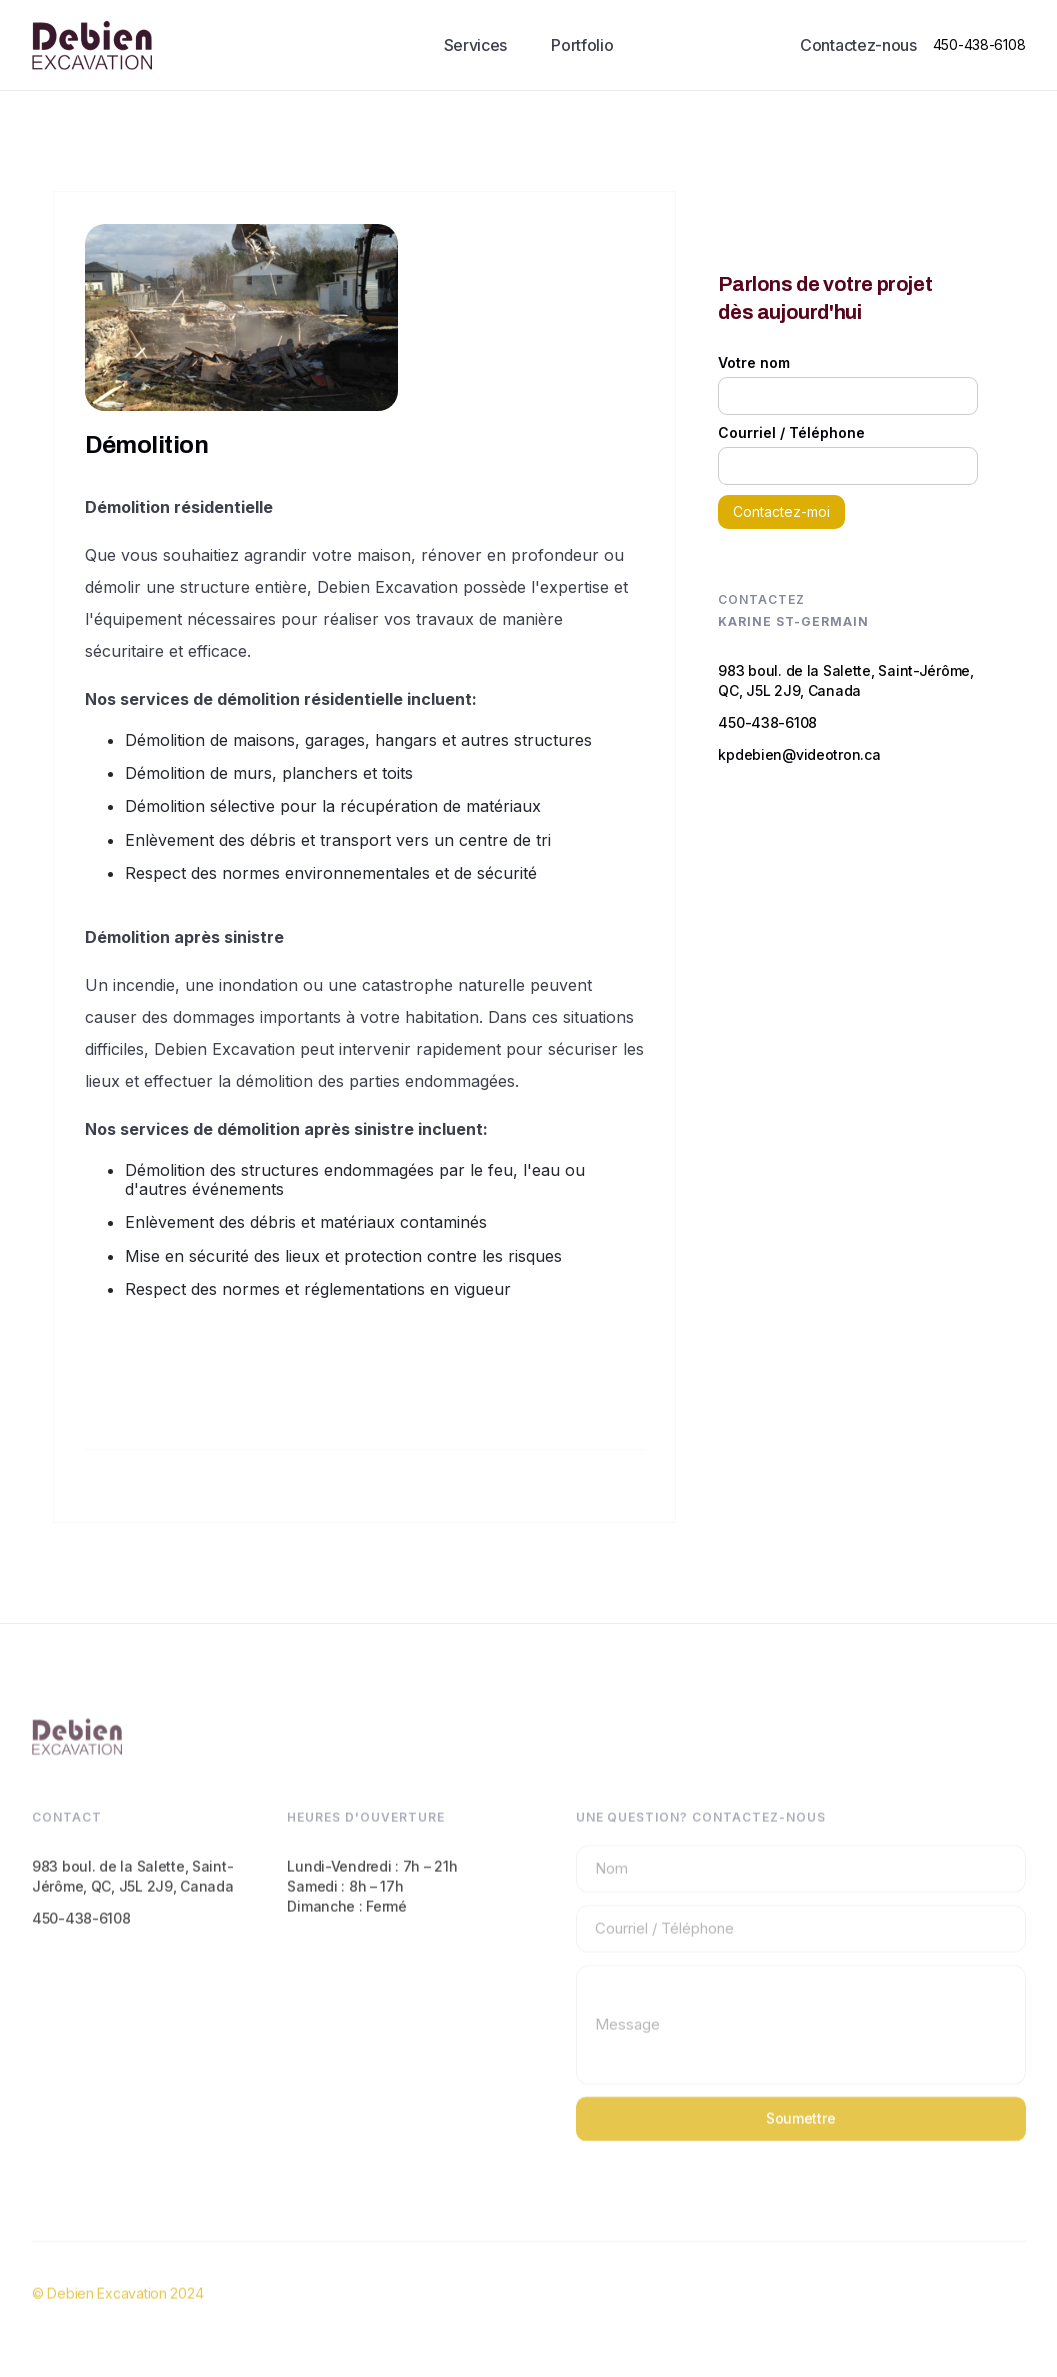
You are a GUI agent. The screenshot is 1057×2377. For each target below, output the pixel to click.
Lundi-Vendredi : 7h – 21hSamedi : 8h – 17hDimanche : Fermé (372, 1901)
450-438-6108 (979, 44)
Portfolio (582, 45)
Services (475, 45)
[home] (92, 45)
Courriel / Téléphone (791, 433)
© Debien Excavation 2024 (117, 2308)
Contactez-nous (858, 45)
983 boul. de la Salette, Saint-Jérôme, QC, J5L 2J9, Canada (845, 680)
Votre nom (754, 363)
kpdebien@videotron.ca (799, 754)
